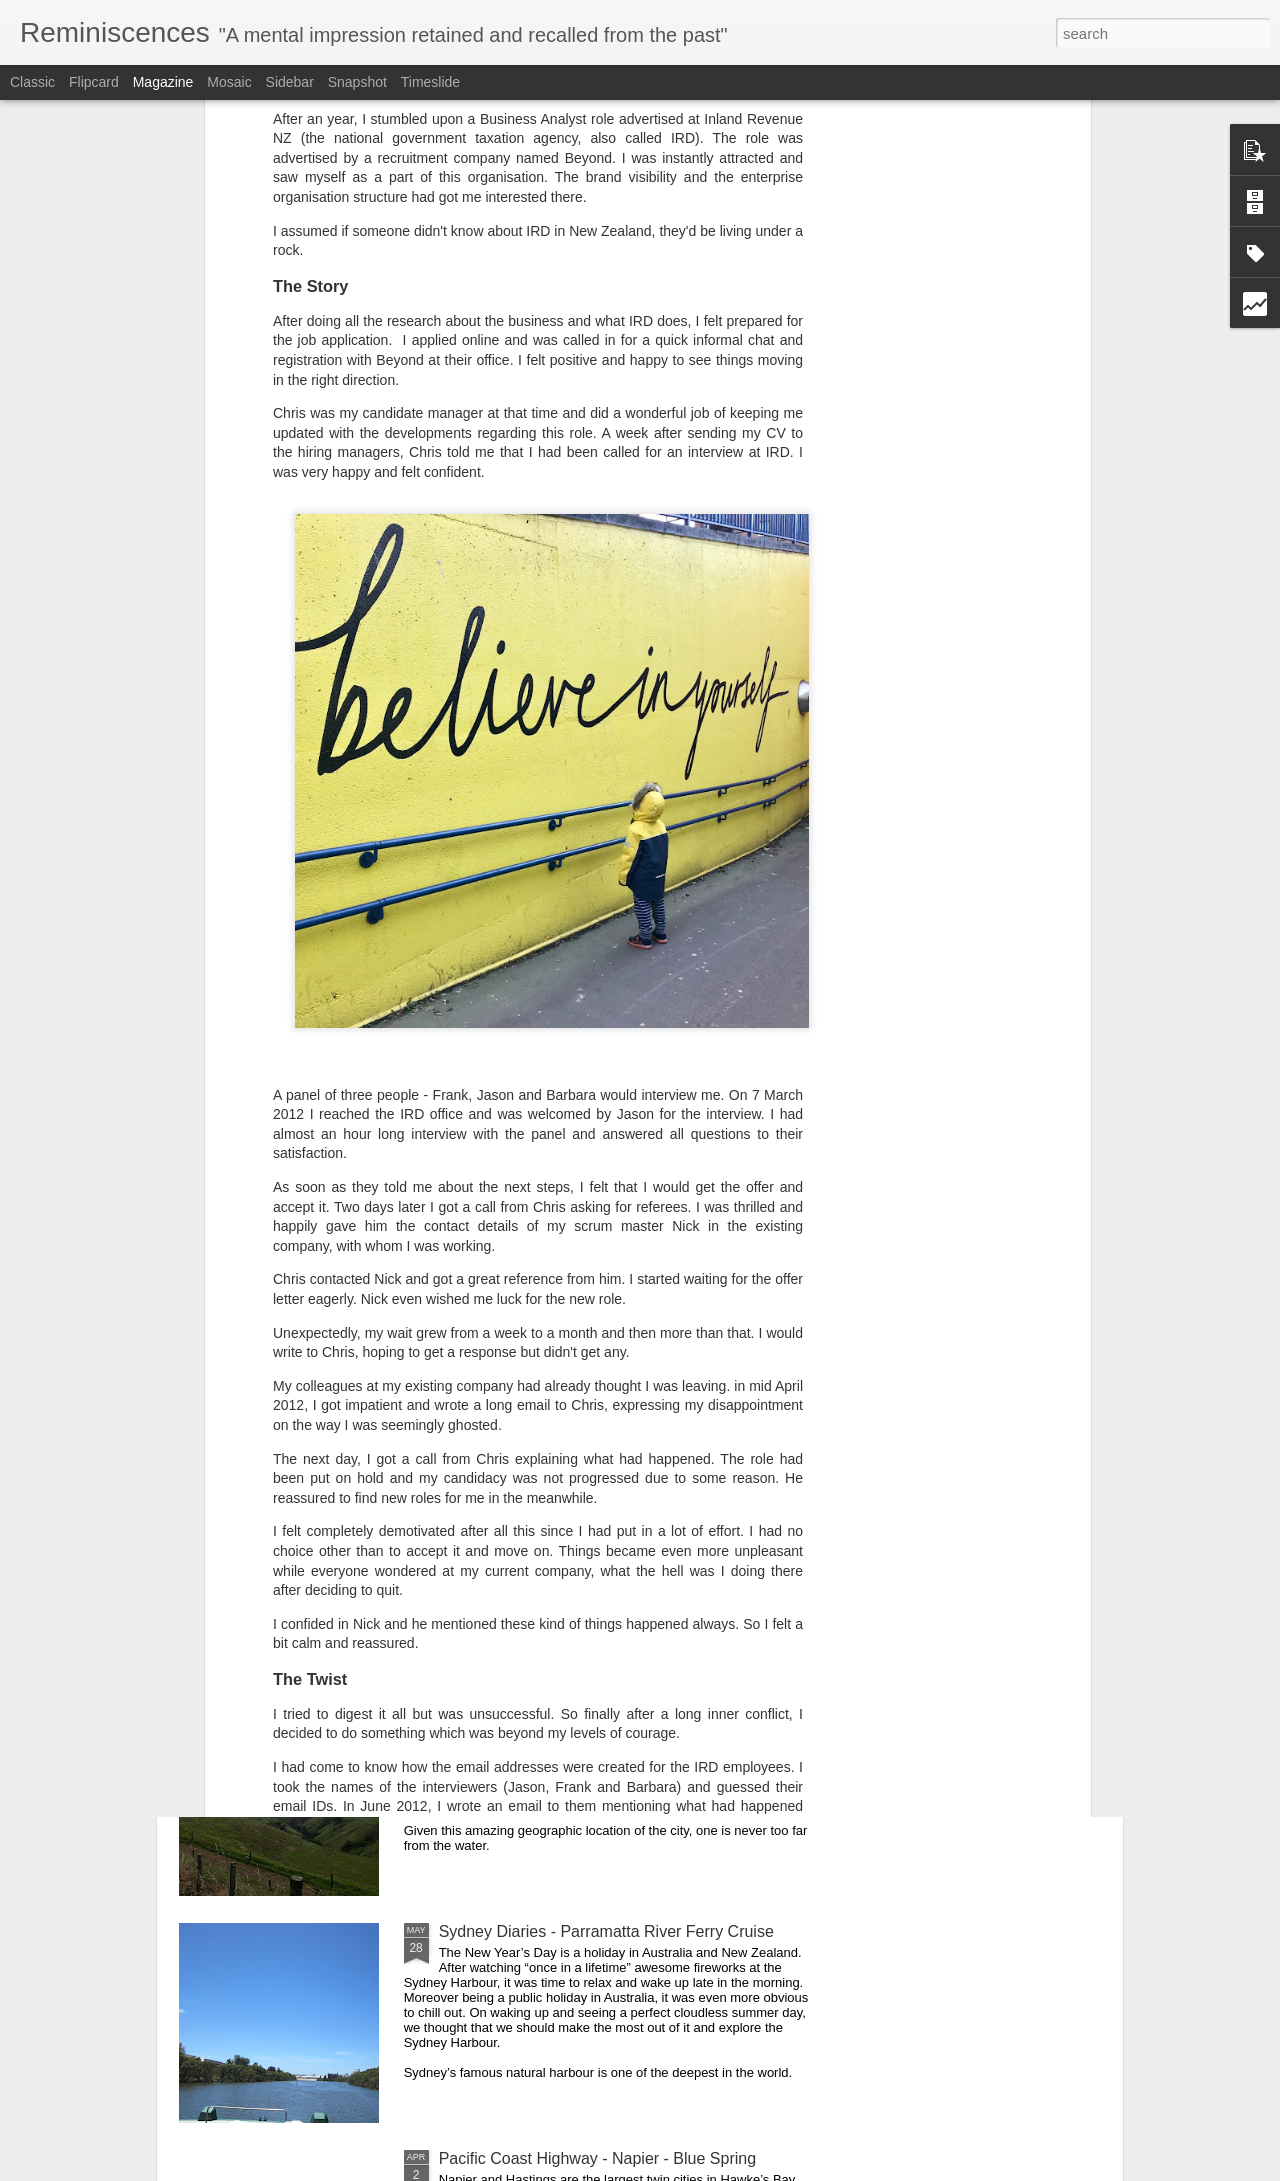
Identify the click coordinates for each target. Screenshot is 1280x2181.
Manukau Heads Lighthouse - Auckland (578, 1704)
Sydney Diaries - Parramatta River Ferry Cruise (606, 1931)
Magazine (163, 82)
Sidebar (290, 82)
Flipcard (94, 82)
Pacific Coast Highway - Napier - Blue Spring (597, 2158)
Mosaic (229, 82)
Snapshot (357, 82)
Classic (32, 82)
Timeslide (430, 82)
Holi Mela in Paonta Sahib (531, 1477)
